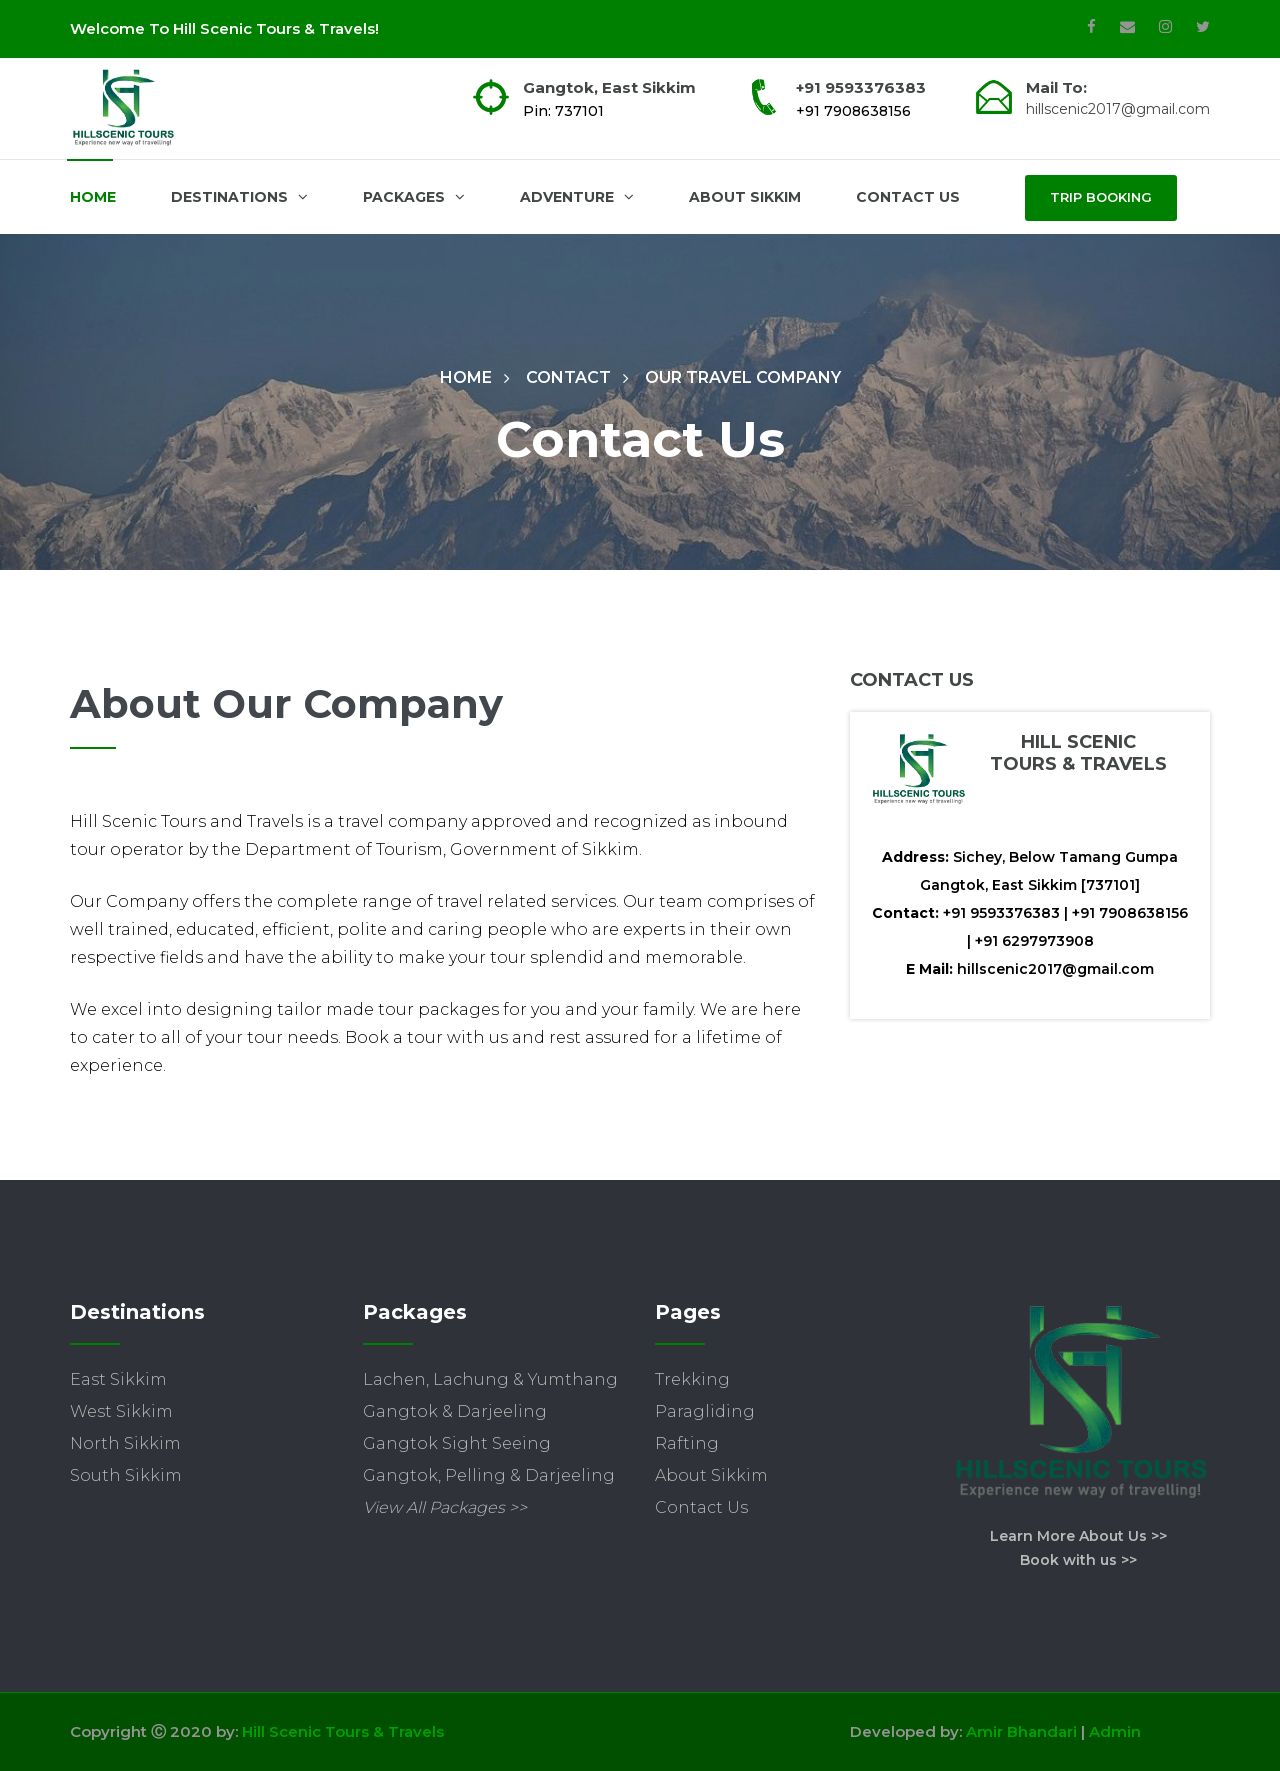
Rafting (687, 1443)
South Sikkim (126, 1475)
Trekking (692, 1379)
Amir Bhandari (1021, 1731)
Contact (568, 377)
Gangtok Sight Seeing (457, 1443)
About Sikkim (745, 197)
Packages (414, 197)
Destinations (239, 197)
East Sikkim (118, 1379)
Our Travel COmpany (743, 377)
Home (93, 197)
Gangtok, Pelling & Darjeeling (489, 1475)
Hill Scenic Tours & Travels (343, 1731)
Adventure (577, 197)
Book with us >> (1078, 1560)
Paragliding (705, 1411)
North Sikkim (125, 1443)
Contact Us (908, 197)
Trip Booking (1101, 197)
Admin (1115, 1731)
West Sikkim (121, 1411)
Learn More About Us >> (1078, 1536)
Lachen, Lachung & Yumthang (490, 1379)
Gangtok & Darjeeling (455, 1411)
